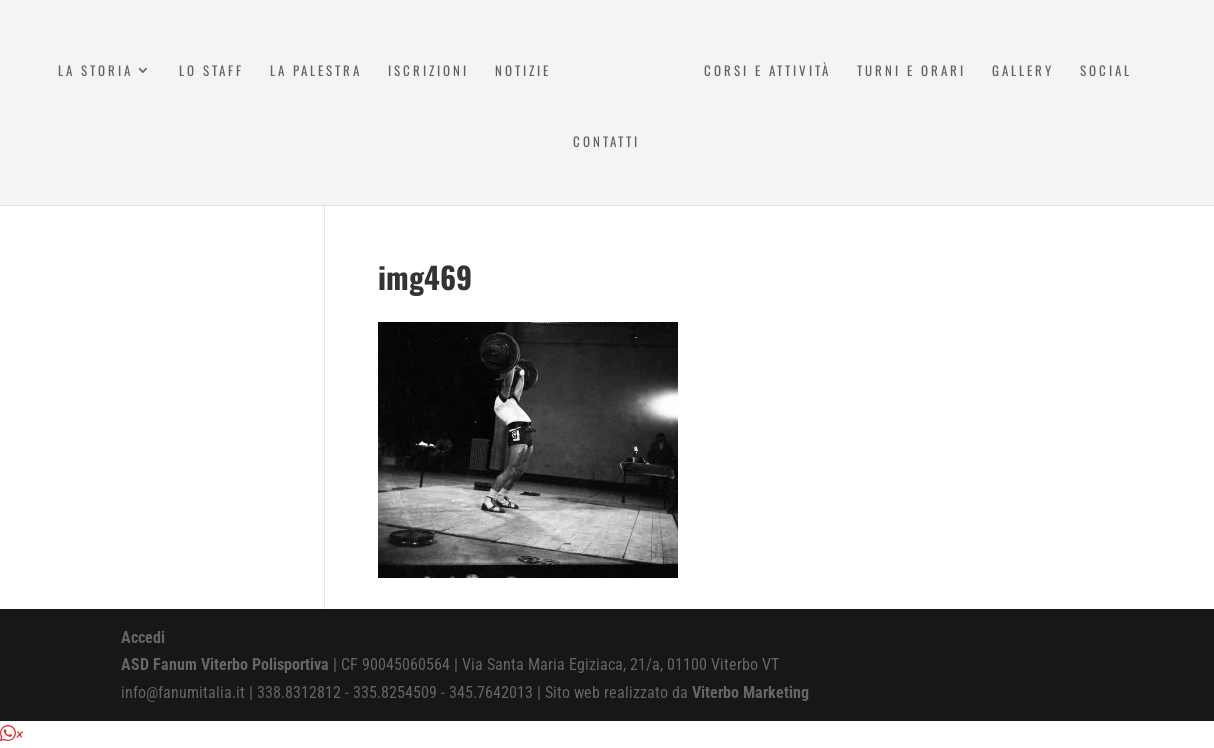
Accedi (143, 637)
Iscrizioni (428, 71)
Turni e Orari (911, 71)
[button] (11, 734)
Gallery (1023, 71)
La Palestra (316, 71)
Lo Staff (211, 71)
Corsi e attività (767, 71)
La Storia (95, 71)
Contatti (606, 142)
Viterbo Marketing (750, 692)
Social (1106, 71)
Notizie (523, 71)
